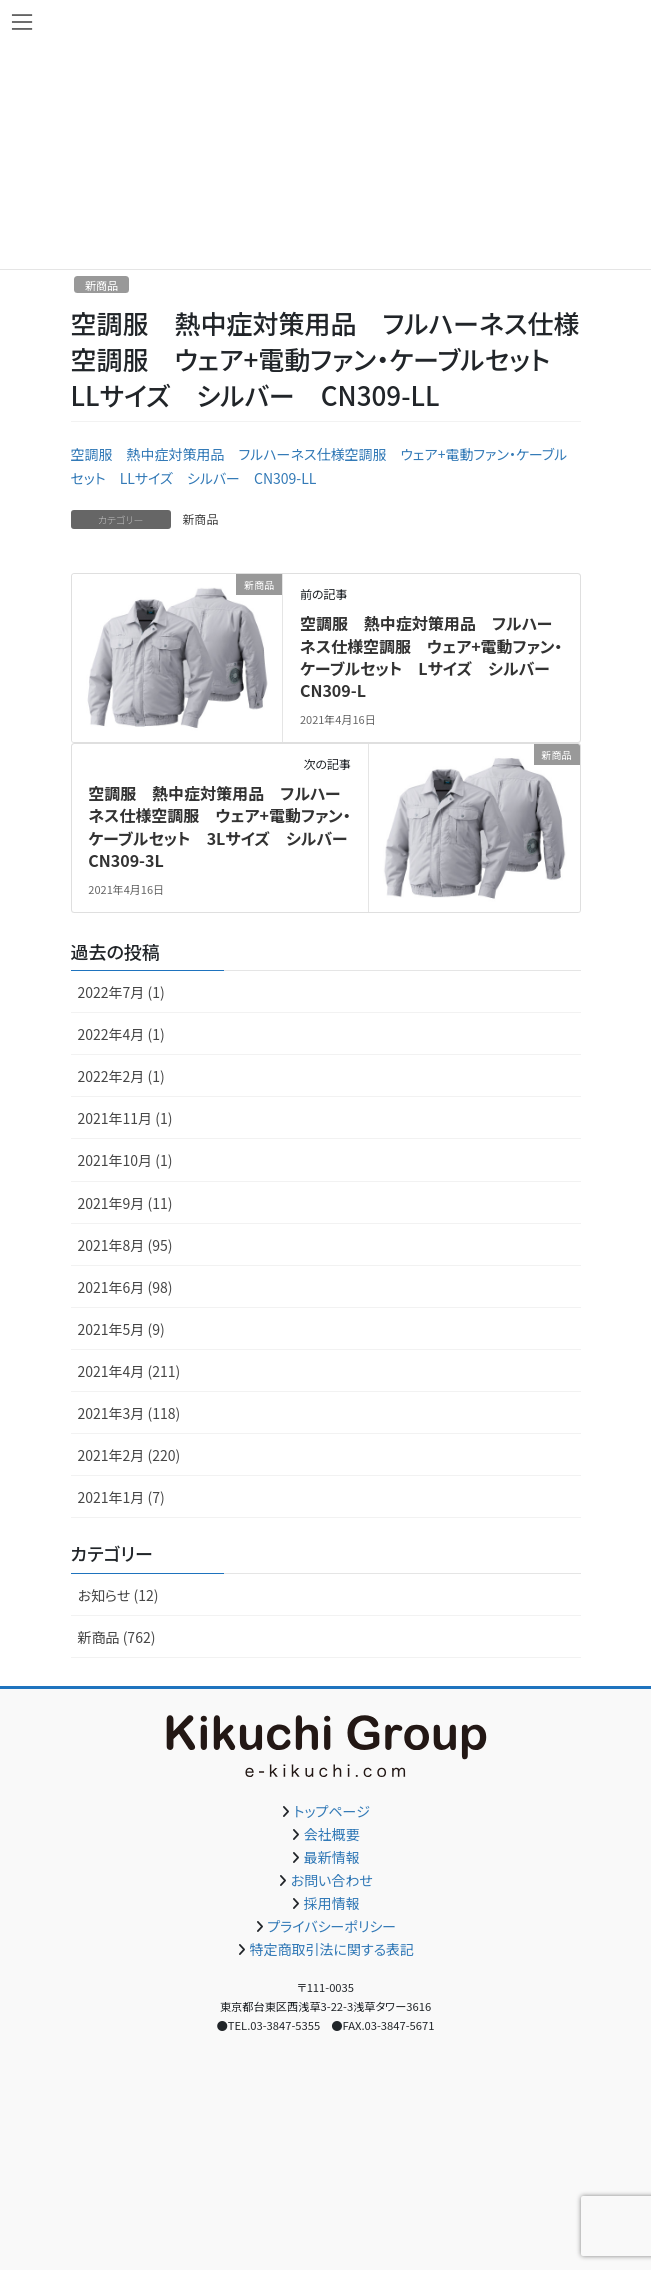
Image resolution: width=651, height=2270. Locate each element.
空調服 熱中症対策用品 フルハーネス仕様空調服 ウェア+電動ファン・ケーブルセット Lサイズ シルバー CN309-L (433, 656)
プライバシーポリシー (331, 1926)
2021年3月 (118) (129, 1413)
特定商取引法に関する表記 (331, 1949)
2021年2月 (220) (129, 1455)
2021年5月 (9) (121, 1329)
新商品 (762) (117, 1637)
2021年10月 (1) (125, 1160)
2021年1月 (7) (121, 1497)
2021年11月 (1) (125, 1118)
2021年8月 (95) (125, 1245)
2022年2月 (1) (121, 1076)
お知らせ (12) (118, 1595)
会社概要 (332, 1834)
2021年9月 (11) (125, 1203)
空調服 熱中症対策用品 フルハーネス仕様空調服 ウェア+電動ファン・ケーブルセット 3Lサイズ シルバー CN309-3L (225, 826)
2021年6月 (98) (125, 1287)
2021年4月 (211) (129, 1371)
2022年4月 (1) (121, 1034)
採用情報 (332, 1903)
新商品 (102, 285)
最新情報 (332, 1857)
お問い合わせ (332, 1880)
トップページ (332, 1811)
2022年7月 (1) (121, 992)
